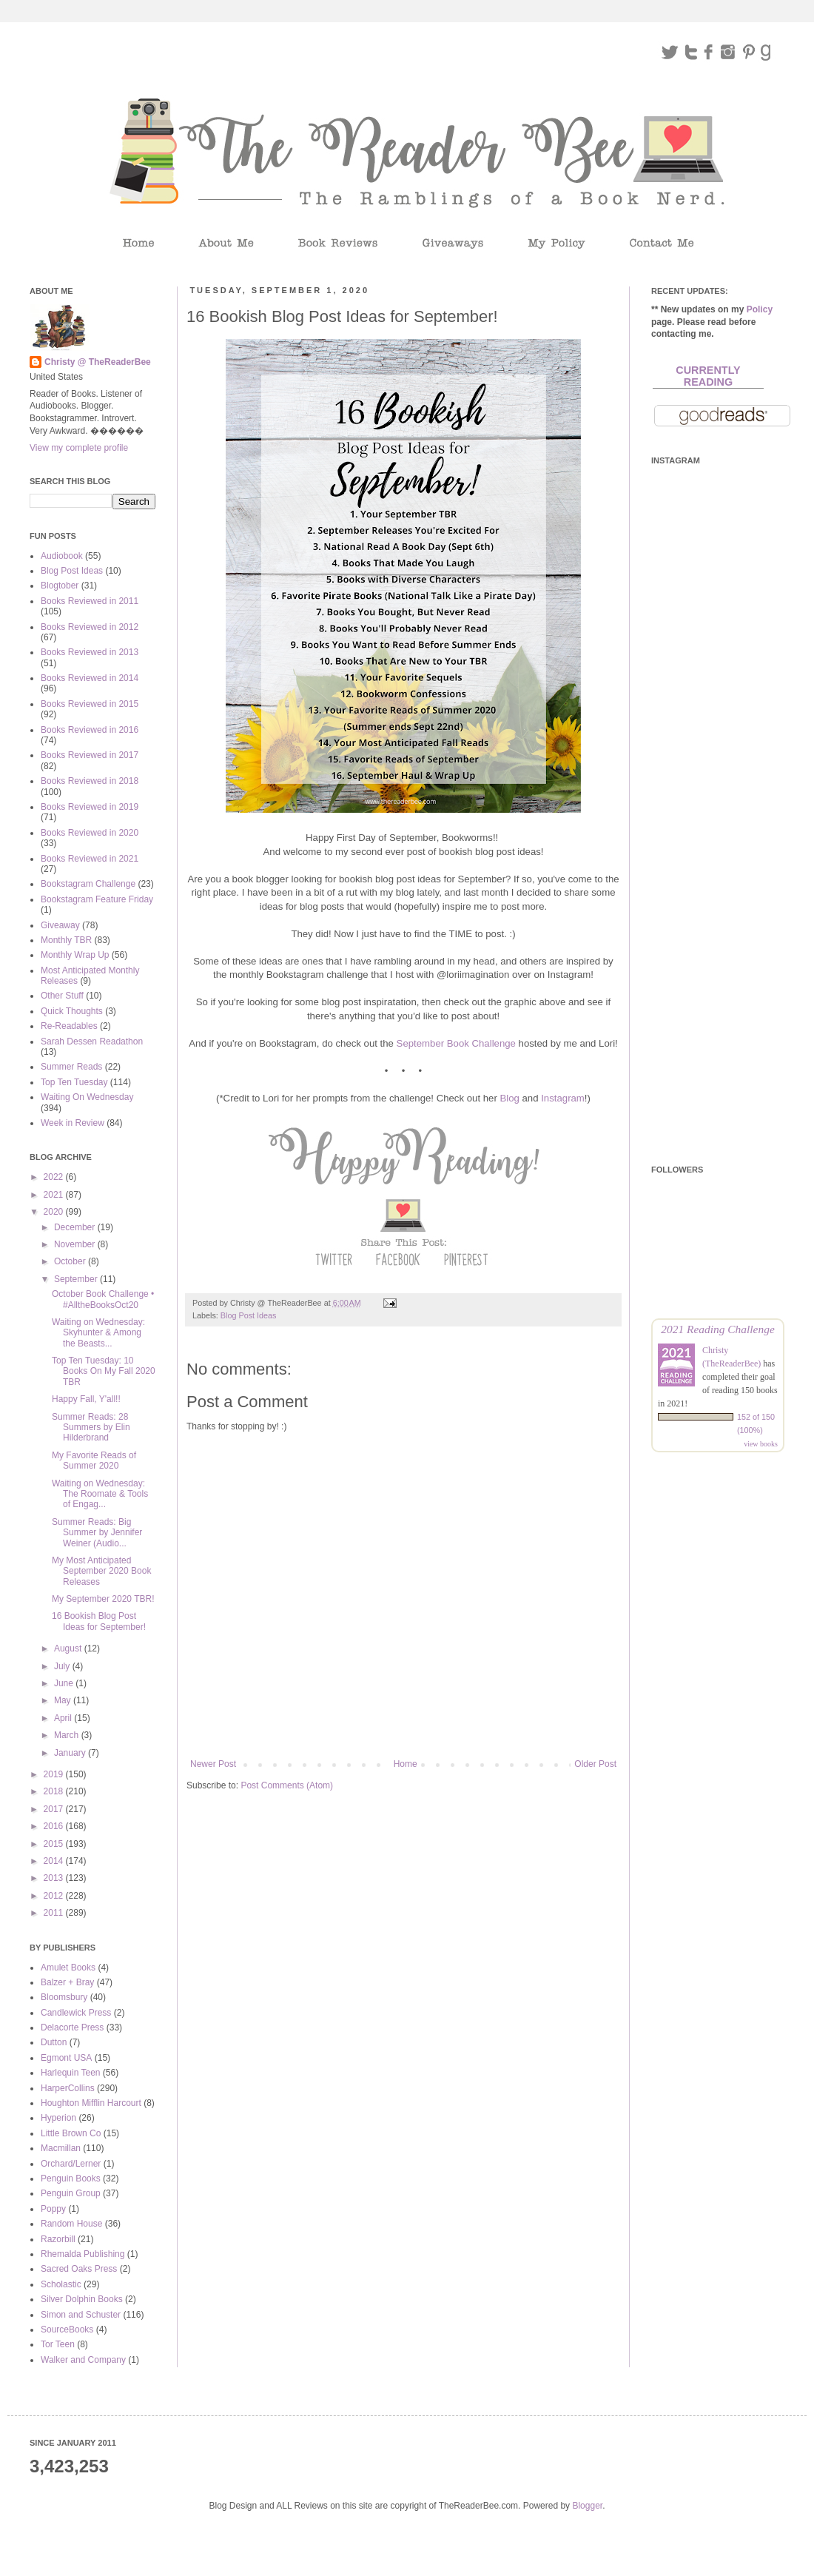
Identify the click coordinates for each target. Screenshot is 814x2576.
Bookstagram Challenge (88, 884)
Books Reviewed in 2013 (89, 652)
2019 (55, 1774)
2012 (55, 1896)
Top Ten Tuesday (74, 1082)
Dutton (54, 2042)
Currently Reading (708, 376)
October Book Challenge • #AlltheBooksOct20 (103, 1299)
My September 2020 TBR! (103, 1599)
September (77, 1279)
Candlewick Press (76, 2013)
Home (405, 1764)
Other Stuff (62, 995)
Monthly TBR (66, 940)
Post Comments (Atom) (286, 1785)
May (63, 1700)
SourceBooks (67, 2329)
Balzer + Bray (67, 1982)
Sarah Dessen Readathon (92, 1041)
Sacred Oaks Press (79, 2269)
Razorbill (58, 2239)
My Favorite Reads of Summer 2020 (94, 1460)
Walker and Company (83, 2360)
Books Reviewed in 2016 (89, 730)
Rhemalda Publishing (82, 2254)
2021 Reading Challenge (718, 1329)
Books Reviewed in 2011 (89, 601)
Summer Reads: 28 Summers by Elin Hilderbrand (91, 1427)
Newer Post (213, 1764)
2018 (55, 1791)
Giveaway (60, 925)
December (76, 1227)
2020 (55, 1212)
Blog (509, 1098)
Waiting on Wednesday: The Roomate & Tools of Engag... (100, 1494)
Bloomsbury (64, 1997)
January (71, 1753)
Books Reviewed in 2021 (89, 858)
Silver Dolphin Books (82, 2299)
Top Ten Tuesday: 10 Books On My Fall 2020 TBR (103, 1371)
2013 (55, 1878)
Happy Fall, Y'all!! (86, 1399)
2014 (55, 1861)
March (67, 1735)
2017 (55, 1809)
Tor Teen (58, 2344)
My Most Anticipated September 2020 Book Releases (101, 1571)
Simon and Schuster (81, 2315)
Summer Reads (71, 1066)
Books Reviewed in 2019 (89, 807)
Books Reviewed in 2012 (89, 627)
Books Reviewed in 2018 (89, 781)
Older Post (595, 1764)
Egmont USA (66, 2058)
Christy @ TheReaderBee (97, 362)
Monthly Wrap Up (75, 955)
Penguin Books (71, 2178)
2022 (55, 1177)
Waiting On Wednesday (87, 1097)
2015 (55, 1844)
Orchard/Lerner (71, 2164)
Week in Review (72, 1123)
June (64, 1683)
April (64, 1718)
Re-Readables (69, 1026)
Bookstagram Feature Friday (97, 899)
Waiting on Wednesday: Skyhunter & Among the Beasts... (98, 1333)
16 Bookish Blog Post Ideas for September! (99, 1621)
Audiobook (62, 556)
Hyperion (58, 2118)
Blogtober (59, 585)
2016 (55, 1826)
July (63, 1666)
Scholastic (61, 2284)
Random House (71, 2223)
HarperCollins (68, 2088)
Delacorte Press (72, 2027)
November (76, 1244)
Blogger (587, 2505)
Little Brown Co (71, 2133)
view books (761, 1444)
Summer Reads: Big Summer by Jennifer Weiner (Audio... (97, 1533)
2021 (55, 1195)
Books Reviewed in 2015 (89, 704)
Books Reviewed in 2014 (89, 678)
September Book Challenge (456, 1043)
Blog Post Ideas (249, 1315)
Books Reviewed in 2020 (89, 833)
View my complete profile (79, 448)
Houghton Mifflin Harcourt (91, 2103)
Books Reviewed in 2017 (89, 755)
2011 (55, 1913)
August (69, 1648)
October (71, 1261)
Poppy (53, 2209)
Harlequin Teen (71, 2072)
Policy (760, 309)
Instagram (563, 1098)
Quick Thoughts (72, 1011)
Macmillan (61, 2148)
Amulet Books (68, 1967)
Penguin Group (71, 2193)
